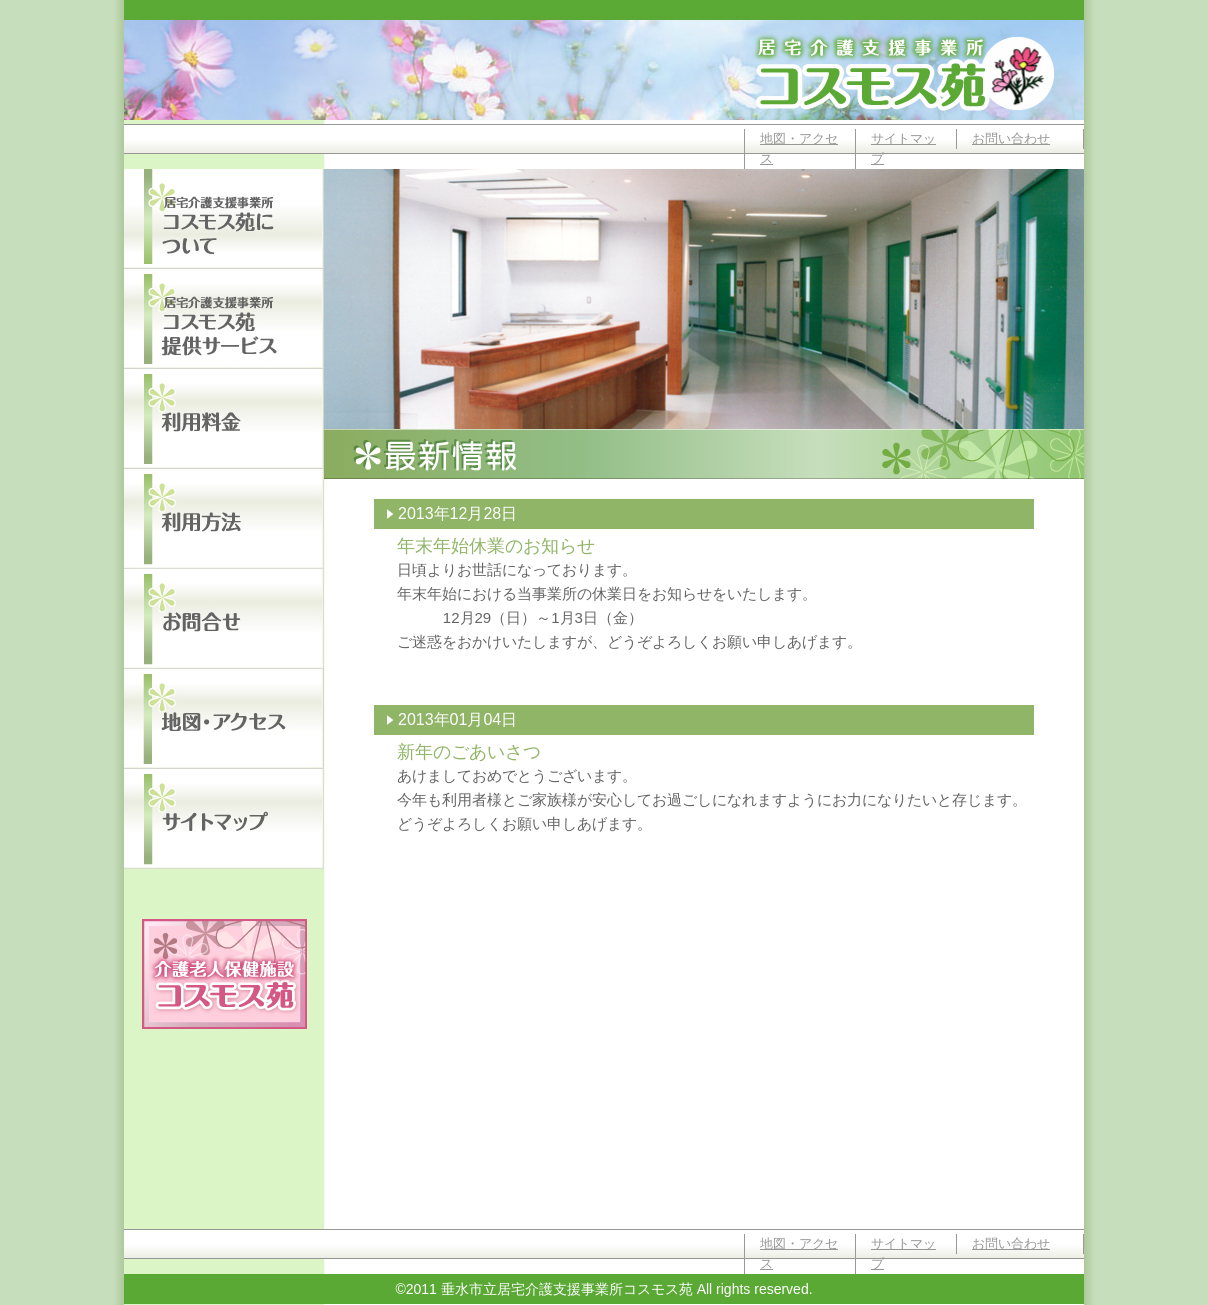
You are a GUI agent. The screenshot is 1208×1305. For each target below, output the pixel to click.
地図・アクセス (799, 148)
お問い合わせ (1011, 138)
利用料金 (224, 419)
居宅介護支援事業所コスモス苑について (224, 219)
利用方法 (224, 519)
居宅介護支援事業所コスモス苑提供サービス (224, 319)
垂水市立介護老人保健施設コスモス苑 (224, 974)
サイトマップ (903, 148)
